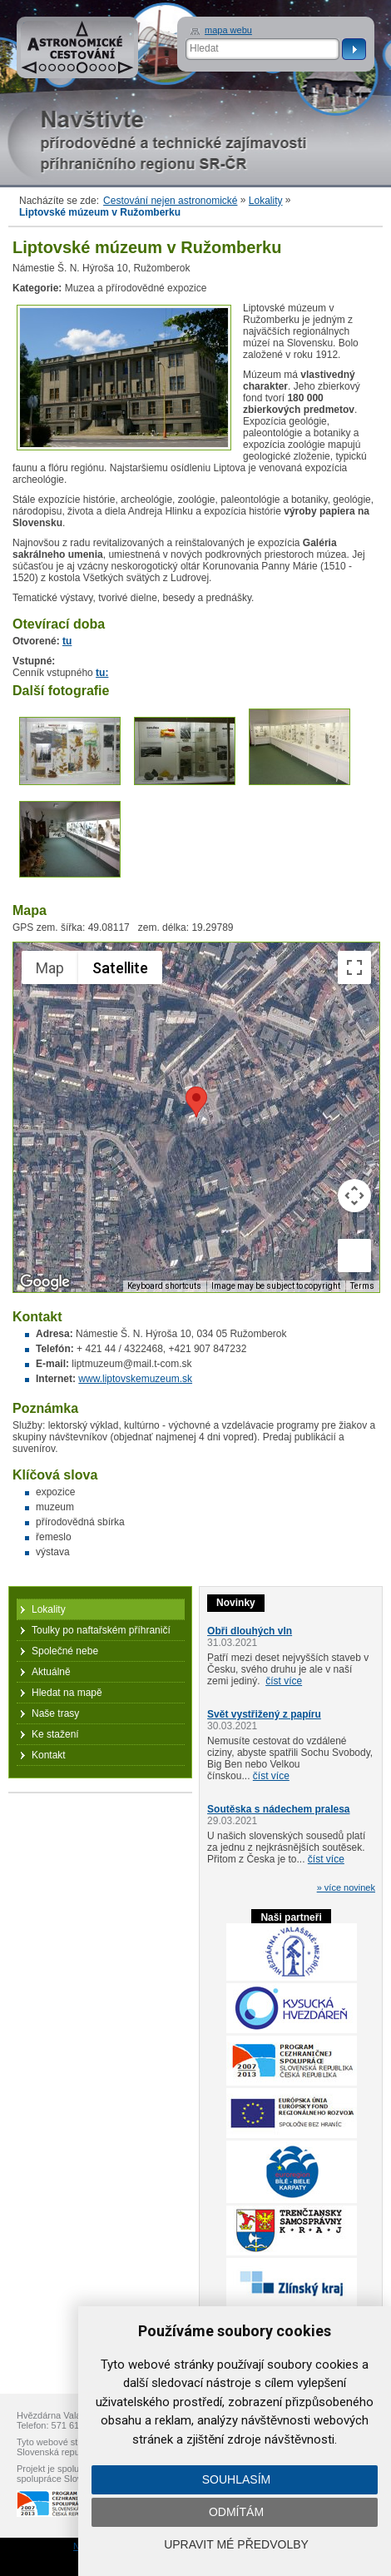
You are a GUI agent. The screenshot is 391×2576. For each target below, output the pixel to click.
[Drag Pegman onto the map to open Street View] (354, 1255)
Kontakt (49, 1755)
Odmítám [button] (236, 2512)
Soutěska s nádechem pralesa (278, 1809)
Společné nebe (65, 1651)
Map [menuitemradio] (50, 968)
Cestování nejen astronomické (170, 200)
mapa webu (228, 30)
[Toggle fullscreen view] (354, 967)
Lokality (266, 200)
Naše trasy (55, 1713)
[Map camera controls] (354, 1195)
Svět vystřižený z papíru (264, 1714)
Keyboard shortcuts (164, 1285)
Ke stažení (55, 1734)
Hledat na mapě (67, 1692)
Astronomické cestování (77, 47)
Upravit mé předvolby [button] (236, 2544)
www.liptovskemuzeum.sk (135, 1379)
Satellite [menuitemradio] (120, 968)
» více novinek (346, 1887)
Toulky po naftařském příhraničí (101, 1630)
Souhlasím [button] (236, 2479)
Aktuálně (51, 1672)
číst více (283, 1681)
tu (67, 641)
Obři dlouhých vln (249, 1631)
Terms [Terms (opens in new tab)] (362, 1285)
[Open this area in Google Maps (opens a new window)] (44, 1281)
